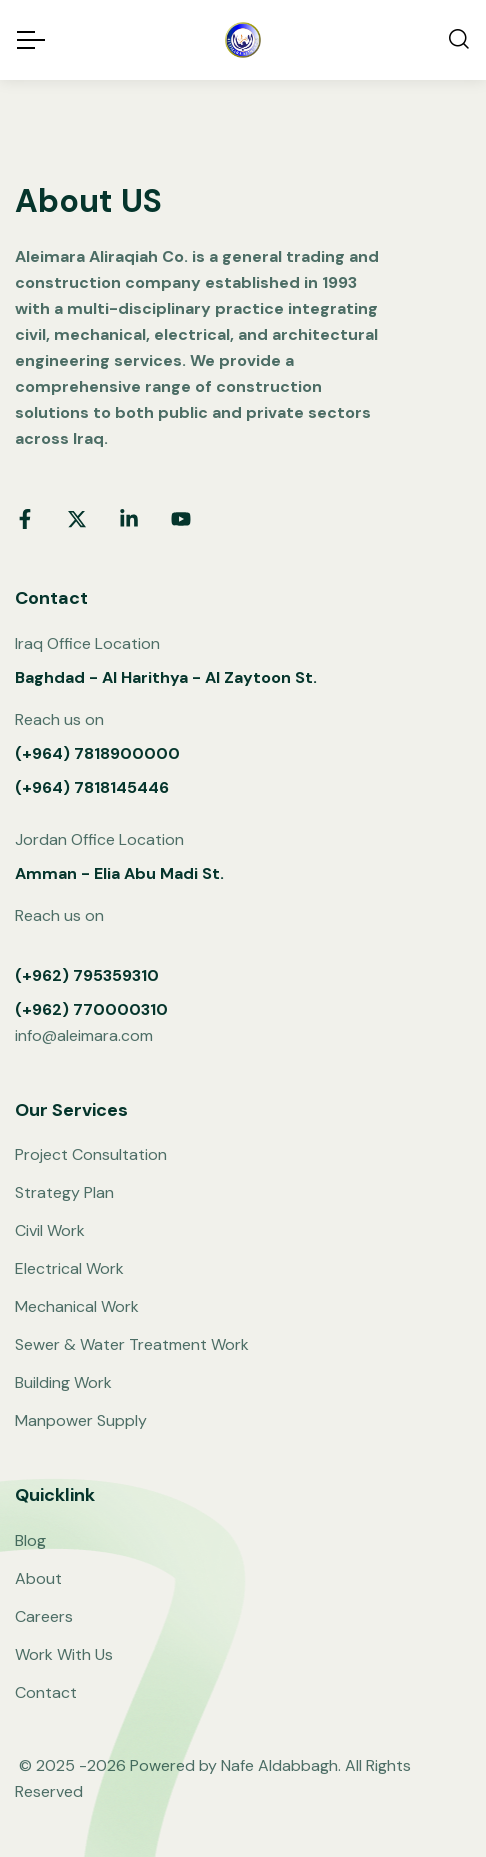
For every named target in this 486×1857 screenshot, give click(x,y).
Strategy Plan (64, 1192)
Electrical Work (69, 1268)
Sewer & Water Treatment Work (132, 1344)
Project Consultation (91, 1154)
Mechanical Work (77, 1306)
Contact (46, 1692)
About (38, 1578)
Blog (30, 1540)
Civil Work (50, 1230)
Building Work (63, 1382)
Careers (44, 1616)
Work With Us (64, 1654)
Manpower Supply (81, 1420)
